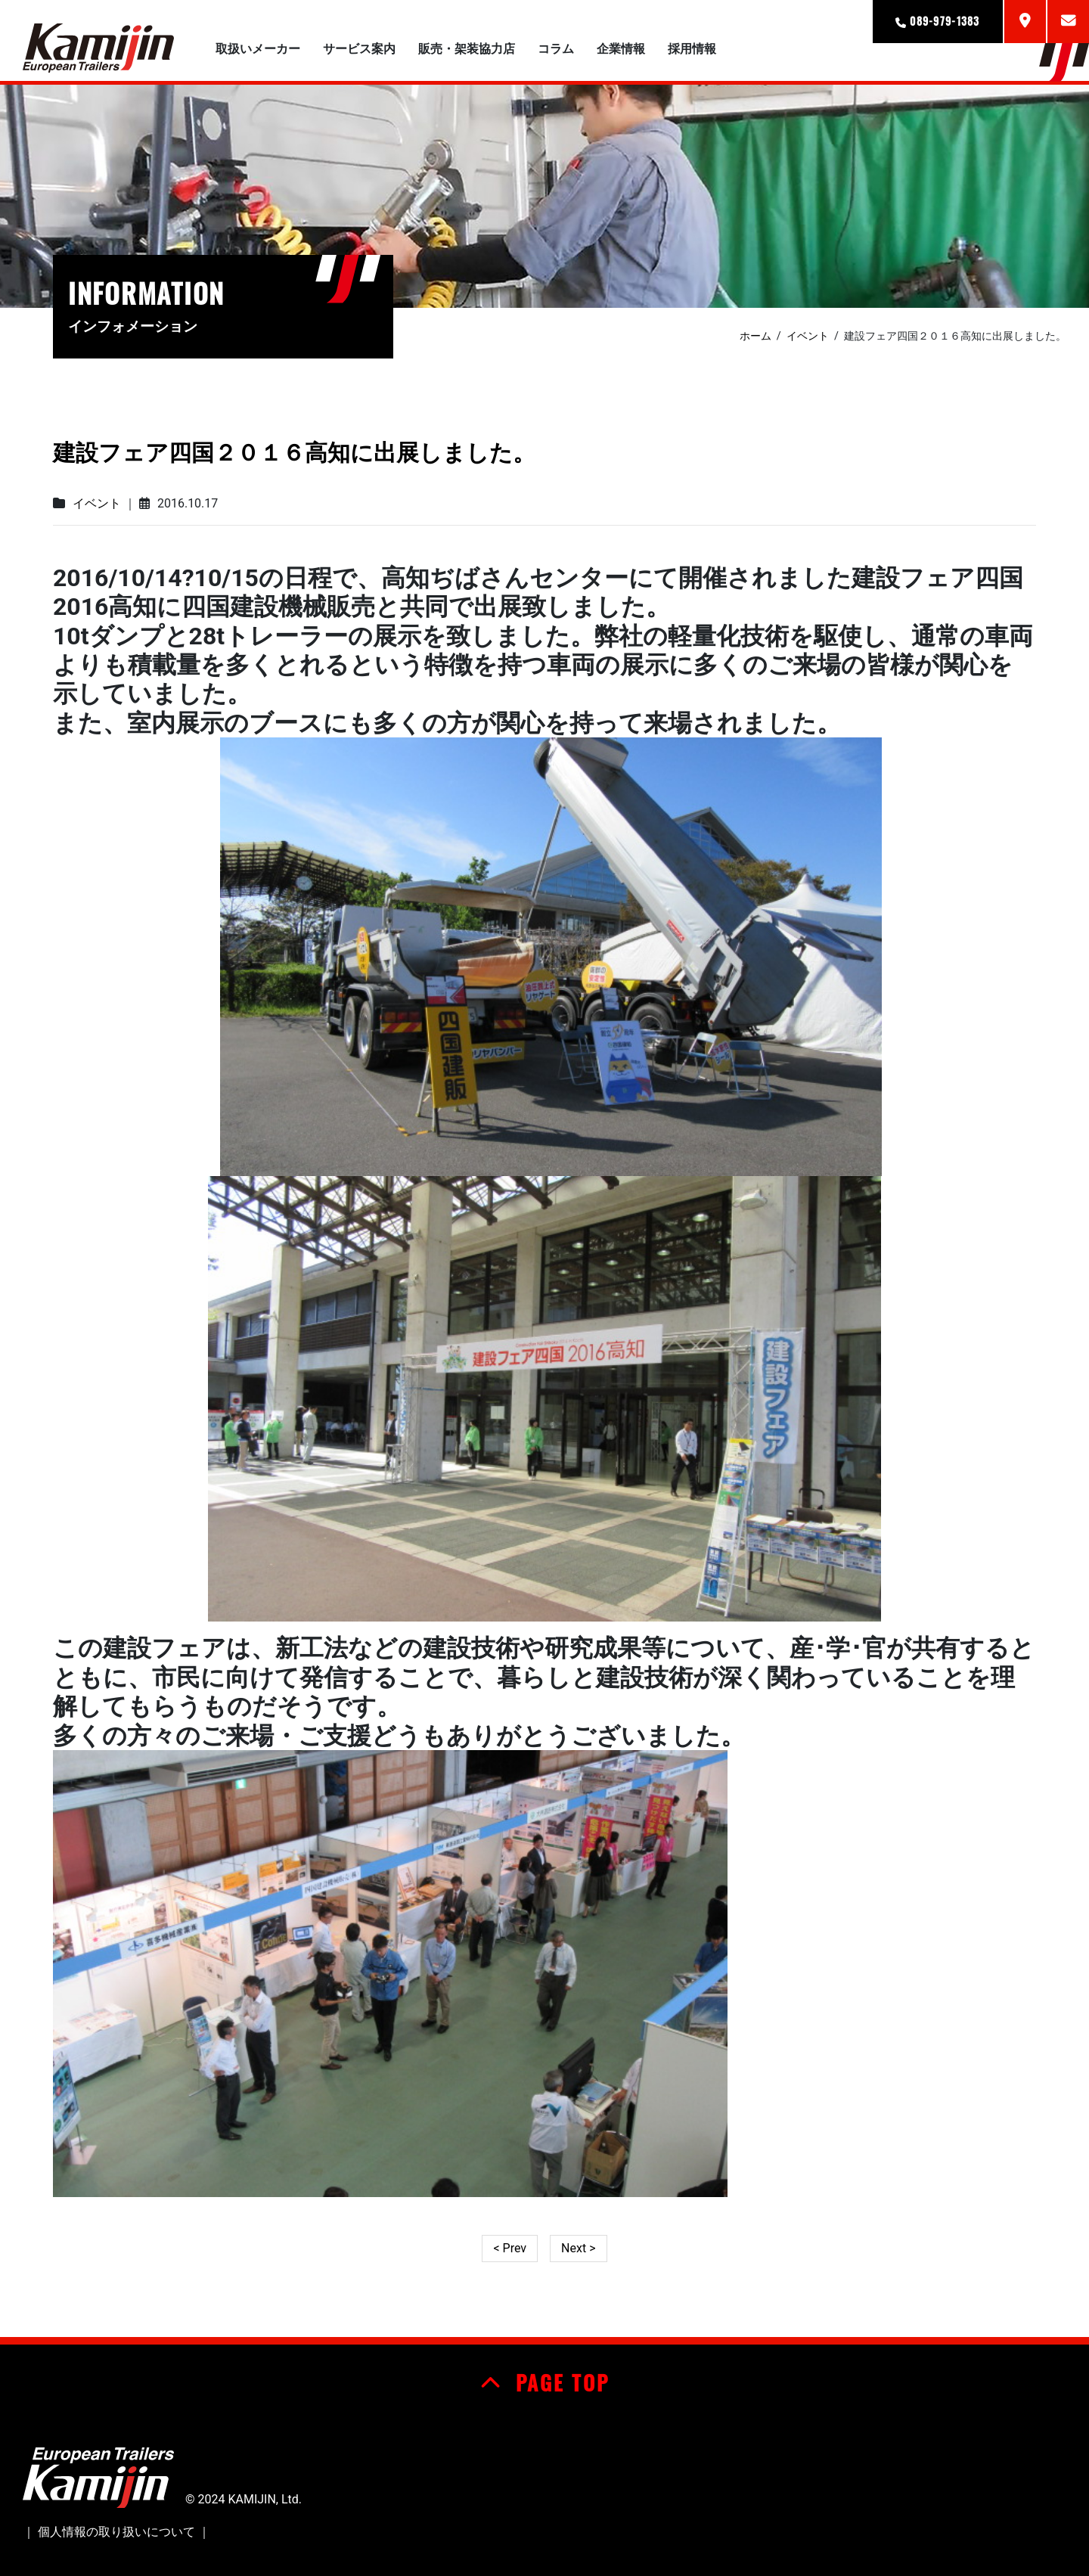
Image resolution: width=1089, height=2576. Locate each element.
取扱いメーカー (258, 49)
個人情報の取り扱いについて (116, 2532)
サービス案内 (359, 49)
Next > (578, 2248)
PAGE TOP (545, 2382)
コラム (556, 49)
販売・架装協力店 (466, 49)
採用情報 (692, 49)
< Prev (509, 2248)
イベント (97, 503)
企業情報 (621, 49)
